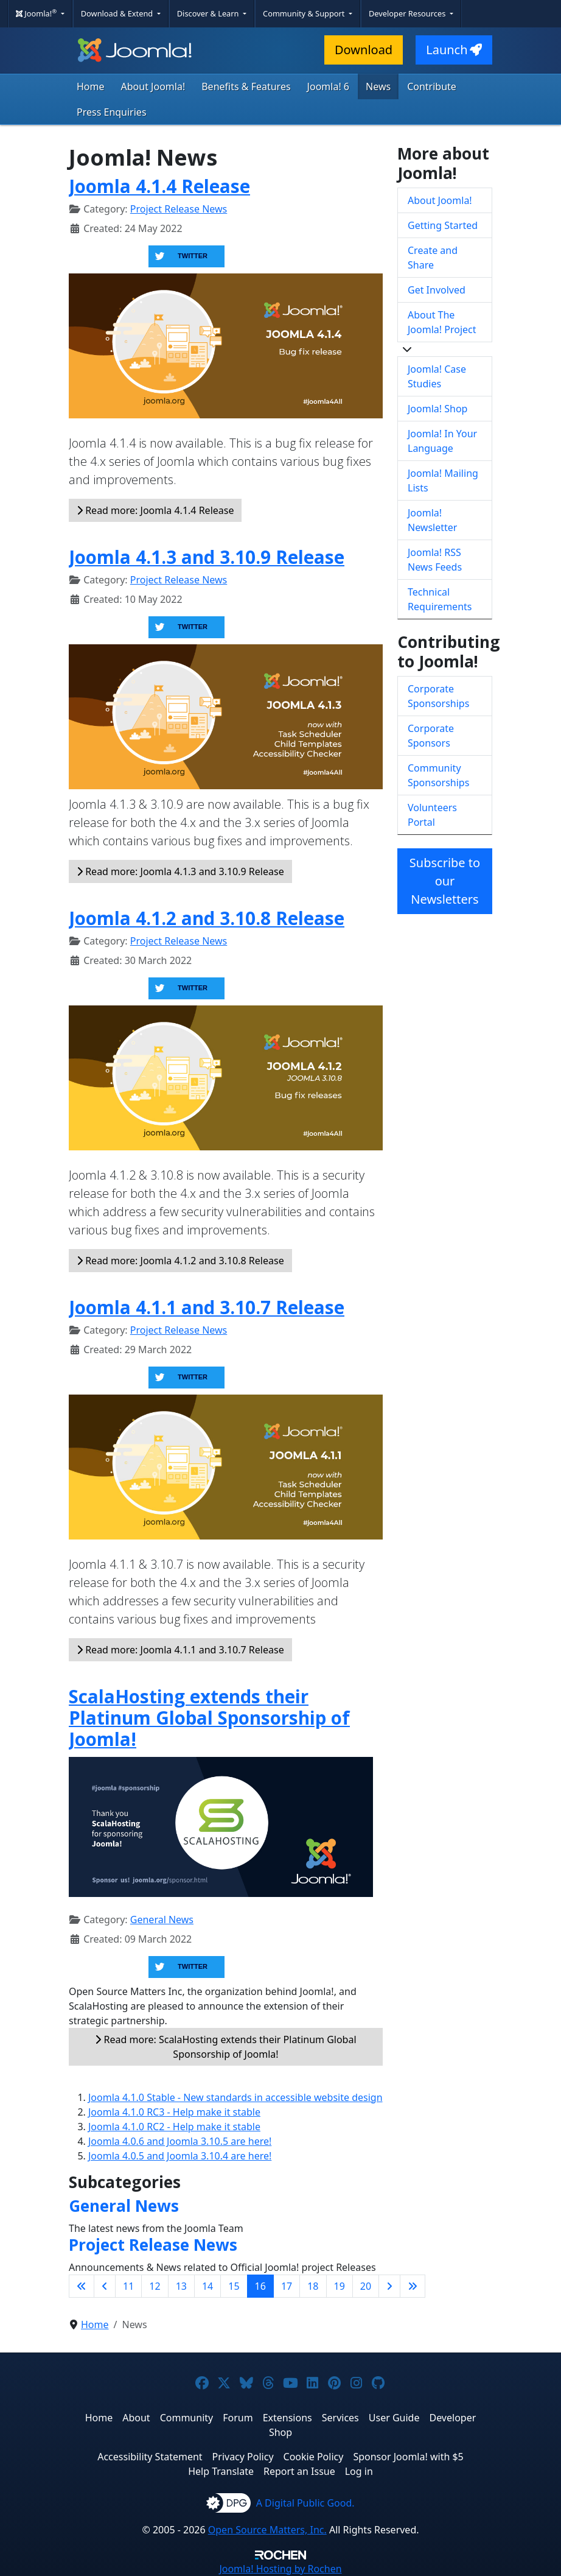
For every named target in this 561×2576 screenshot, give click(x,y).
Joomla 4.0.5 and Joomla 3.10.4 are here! (179, 2156)
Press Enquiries (112, 112)
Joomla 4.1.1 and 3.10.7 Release (206, 1307)
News (378, 86)
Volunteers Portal (432, 815)
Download (363, 49)
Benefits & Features (245, 86)
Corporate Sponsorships (438, 696)
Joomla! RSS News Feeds (435, 560)
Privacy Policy (243, 2456)
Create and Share (433, 258)
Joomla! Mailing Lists (443, 480)
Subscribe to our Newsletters (444, 880)
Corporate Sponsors (431, 736)
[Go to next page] (389, 2286)
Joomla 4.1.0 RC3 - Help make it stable (174, 2112)
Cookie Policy (314, 2456)
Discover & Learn (209, 13)
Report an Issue (299, 2471)
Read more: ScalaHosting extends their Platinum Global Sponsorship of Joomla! (225, 2047)
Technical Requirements (440, 599)
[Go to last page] (412, 2286)
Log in (359, 2471)
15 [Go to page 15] (233, 2286)
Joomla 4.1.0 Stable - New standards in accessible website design (235, 2097)
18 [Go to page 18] (312, 2286)
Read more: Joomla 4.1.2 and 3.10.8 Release (180, 1260)
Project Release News (178, 209)
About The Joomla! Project (442, 322)
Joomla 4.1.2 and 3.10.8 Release (206, 918)
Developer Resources (408, 13)
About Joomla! (153, 86)
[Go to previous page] (105, 2286)
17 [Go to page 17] (286, 2286)
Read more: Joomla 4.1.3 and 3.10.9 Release (180, 871)
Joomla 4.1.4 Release (159, 186)
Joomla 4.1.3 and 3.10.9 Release (206, 556)
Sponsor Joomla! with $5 (408, 2456)
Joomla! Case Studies (437, 376)
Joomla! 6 (328, 86)
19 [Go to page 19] (339, 2286)
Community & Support (305, 13)
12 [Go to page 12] (154, 2286)
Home (91, 86)
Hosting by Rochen (280, 2568)
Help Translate (221, 2471)
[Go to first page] (81, 2286)
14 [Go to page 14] (207, 2286)
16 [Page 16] (260, 2286)
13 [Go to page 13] (181, 2286)
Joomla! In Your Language (442, 441)
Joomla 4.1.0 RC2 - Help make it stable (174, 2126)
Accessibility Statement (149, 2456)
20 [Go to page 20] (365, 2286)
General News (161, 1919)
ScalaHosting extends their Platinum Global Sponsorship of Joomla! (209, 1718)
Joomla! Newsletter (432, 520)
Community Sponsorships (438, 775)
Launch (454, 49)
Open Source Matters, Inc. (267, 2529)
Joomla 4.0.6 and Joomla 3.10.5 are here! (179, 2141)
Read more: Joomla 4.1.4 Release (155, 510)
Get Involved (436, 290)
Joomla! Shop (437, 408)
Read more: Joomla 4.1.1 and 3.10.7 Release (180, 1649)
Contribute (431, 86)
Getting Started (443, 225)
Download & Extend (118, 13)
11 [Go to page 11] (128, 2286)
